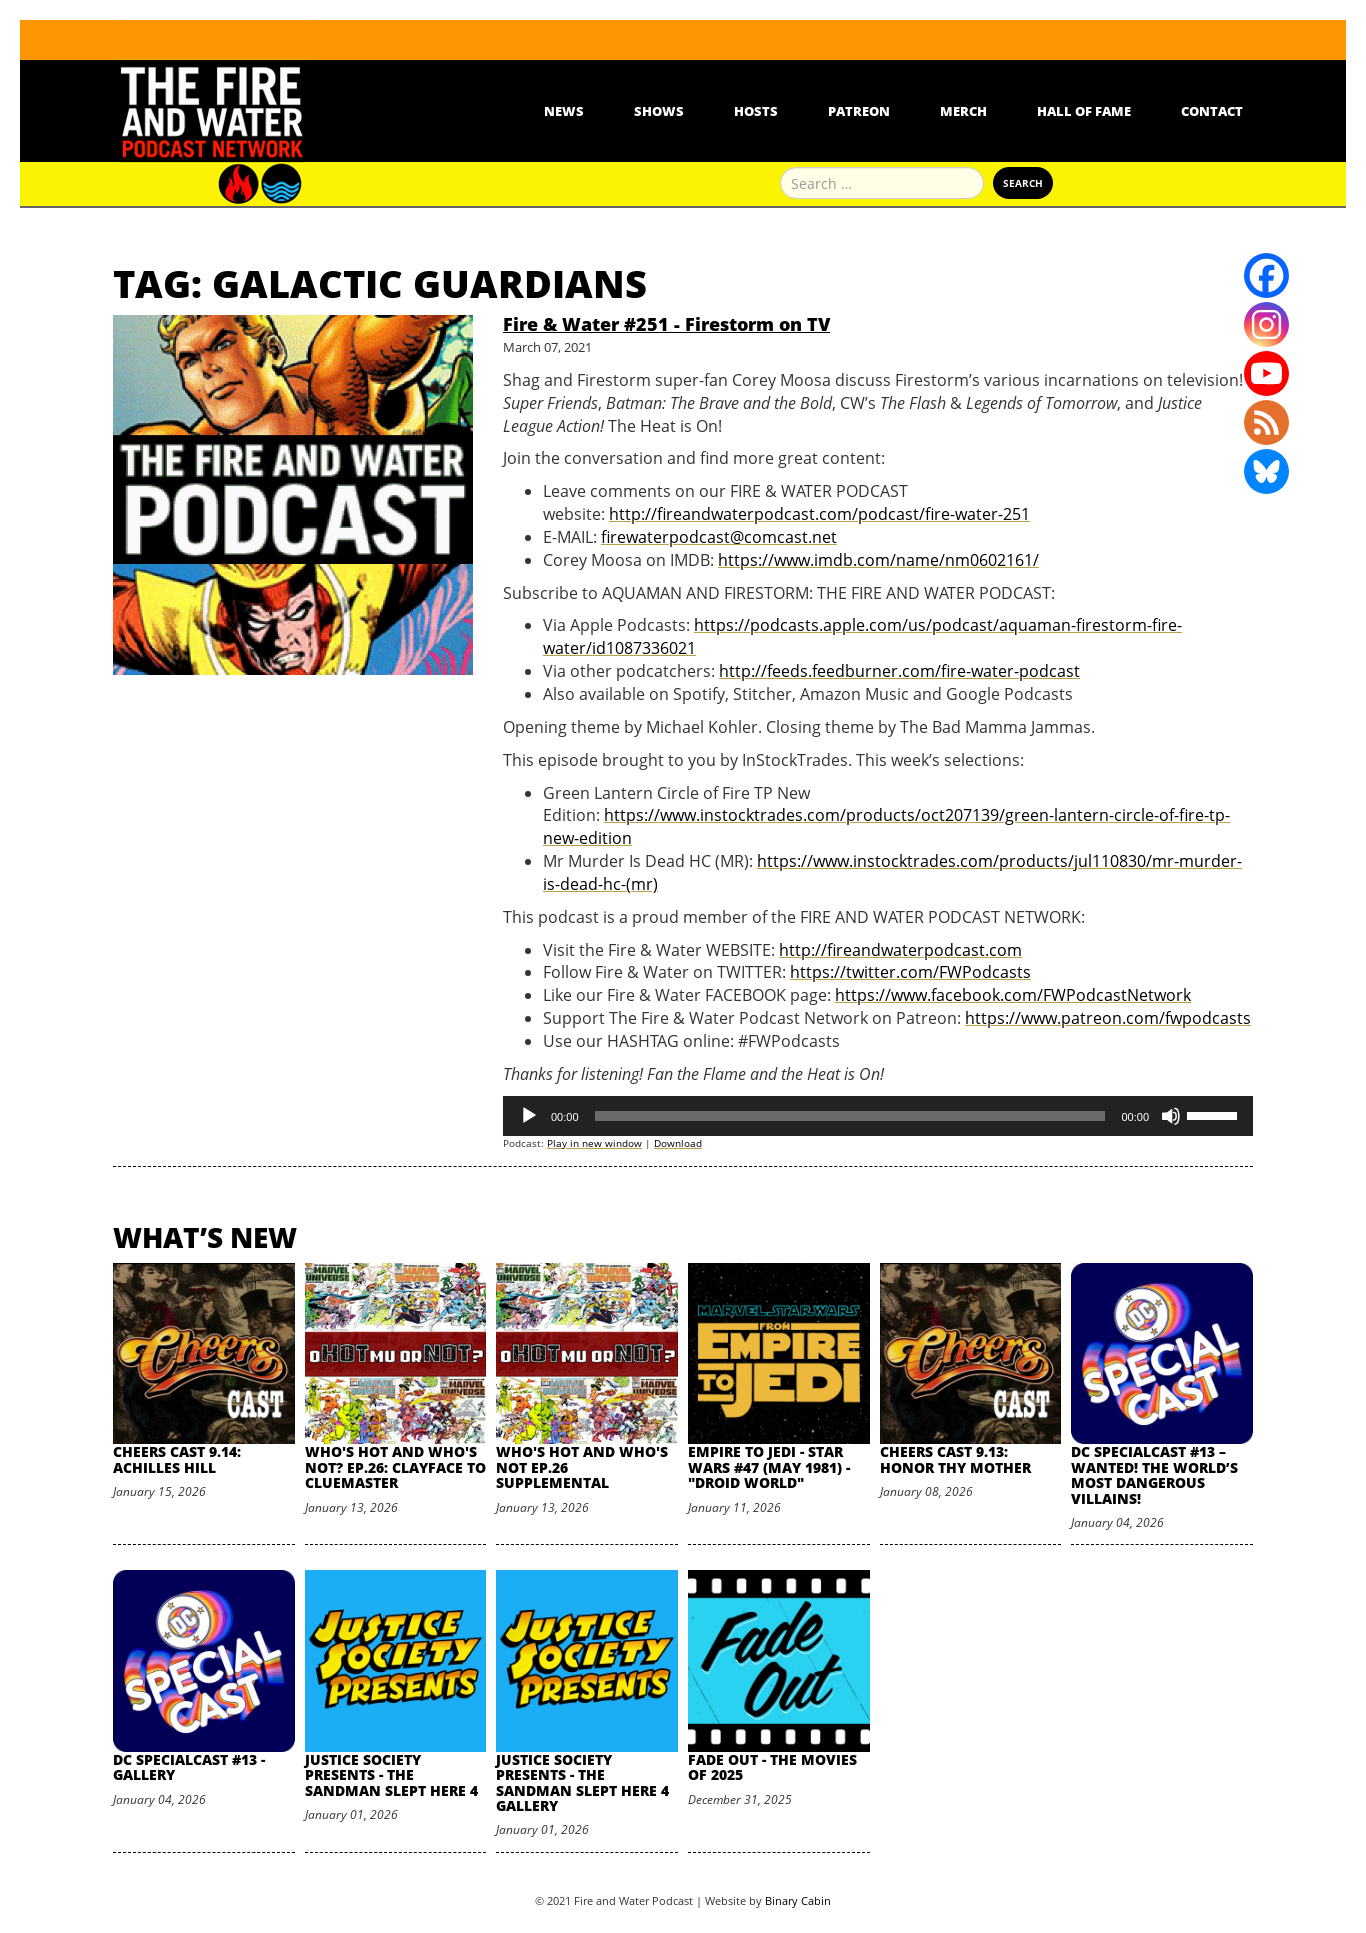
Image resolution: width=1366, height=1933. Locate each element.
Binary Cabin (798, 1900)
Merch (963, 111)
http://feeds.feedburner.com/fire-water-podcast (899, 671)
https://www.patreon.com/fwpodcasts (1108, 1018)
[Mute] (1171, 1116)
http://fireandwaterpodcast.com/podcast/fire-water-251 (819, 514)
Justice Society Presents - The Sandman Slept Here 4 (391, 1775)
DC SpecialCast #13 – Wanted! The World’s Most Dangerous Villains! (1154, 1474)
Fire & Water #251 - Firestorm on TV (666, 324)
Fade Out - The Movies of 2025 (772, 1767)
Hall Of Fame (1084, 111)
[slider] (850, 1116)
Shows (659, 111)
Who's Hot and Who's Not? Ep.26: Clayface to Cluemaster (395, 1467)
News (564, 111)
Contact (1212, 111)
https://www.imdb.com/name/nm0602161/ (878, 560)
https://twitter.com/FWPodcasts (910, 972)
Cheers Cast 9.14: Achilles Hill (177, 1459)
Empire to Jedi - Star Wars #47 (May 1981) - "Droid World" (769, 1467)
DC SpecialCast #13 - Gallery (189, 1767)
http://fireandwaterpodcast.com (900, 950)
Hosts (756, 111)
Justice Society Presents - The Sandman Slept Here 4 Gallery (582, 1782)
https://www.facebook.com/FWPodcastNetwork (1013, 995)
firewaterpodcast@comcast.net (719, 537)
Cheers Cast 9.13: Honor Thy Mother (955, 1459)
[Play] (529, 1116)
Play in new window (594, 1143)
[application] (878, 1116)
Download (678, 1143)
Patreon (859, 111)
